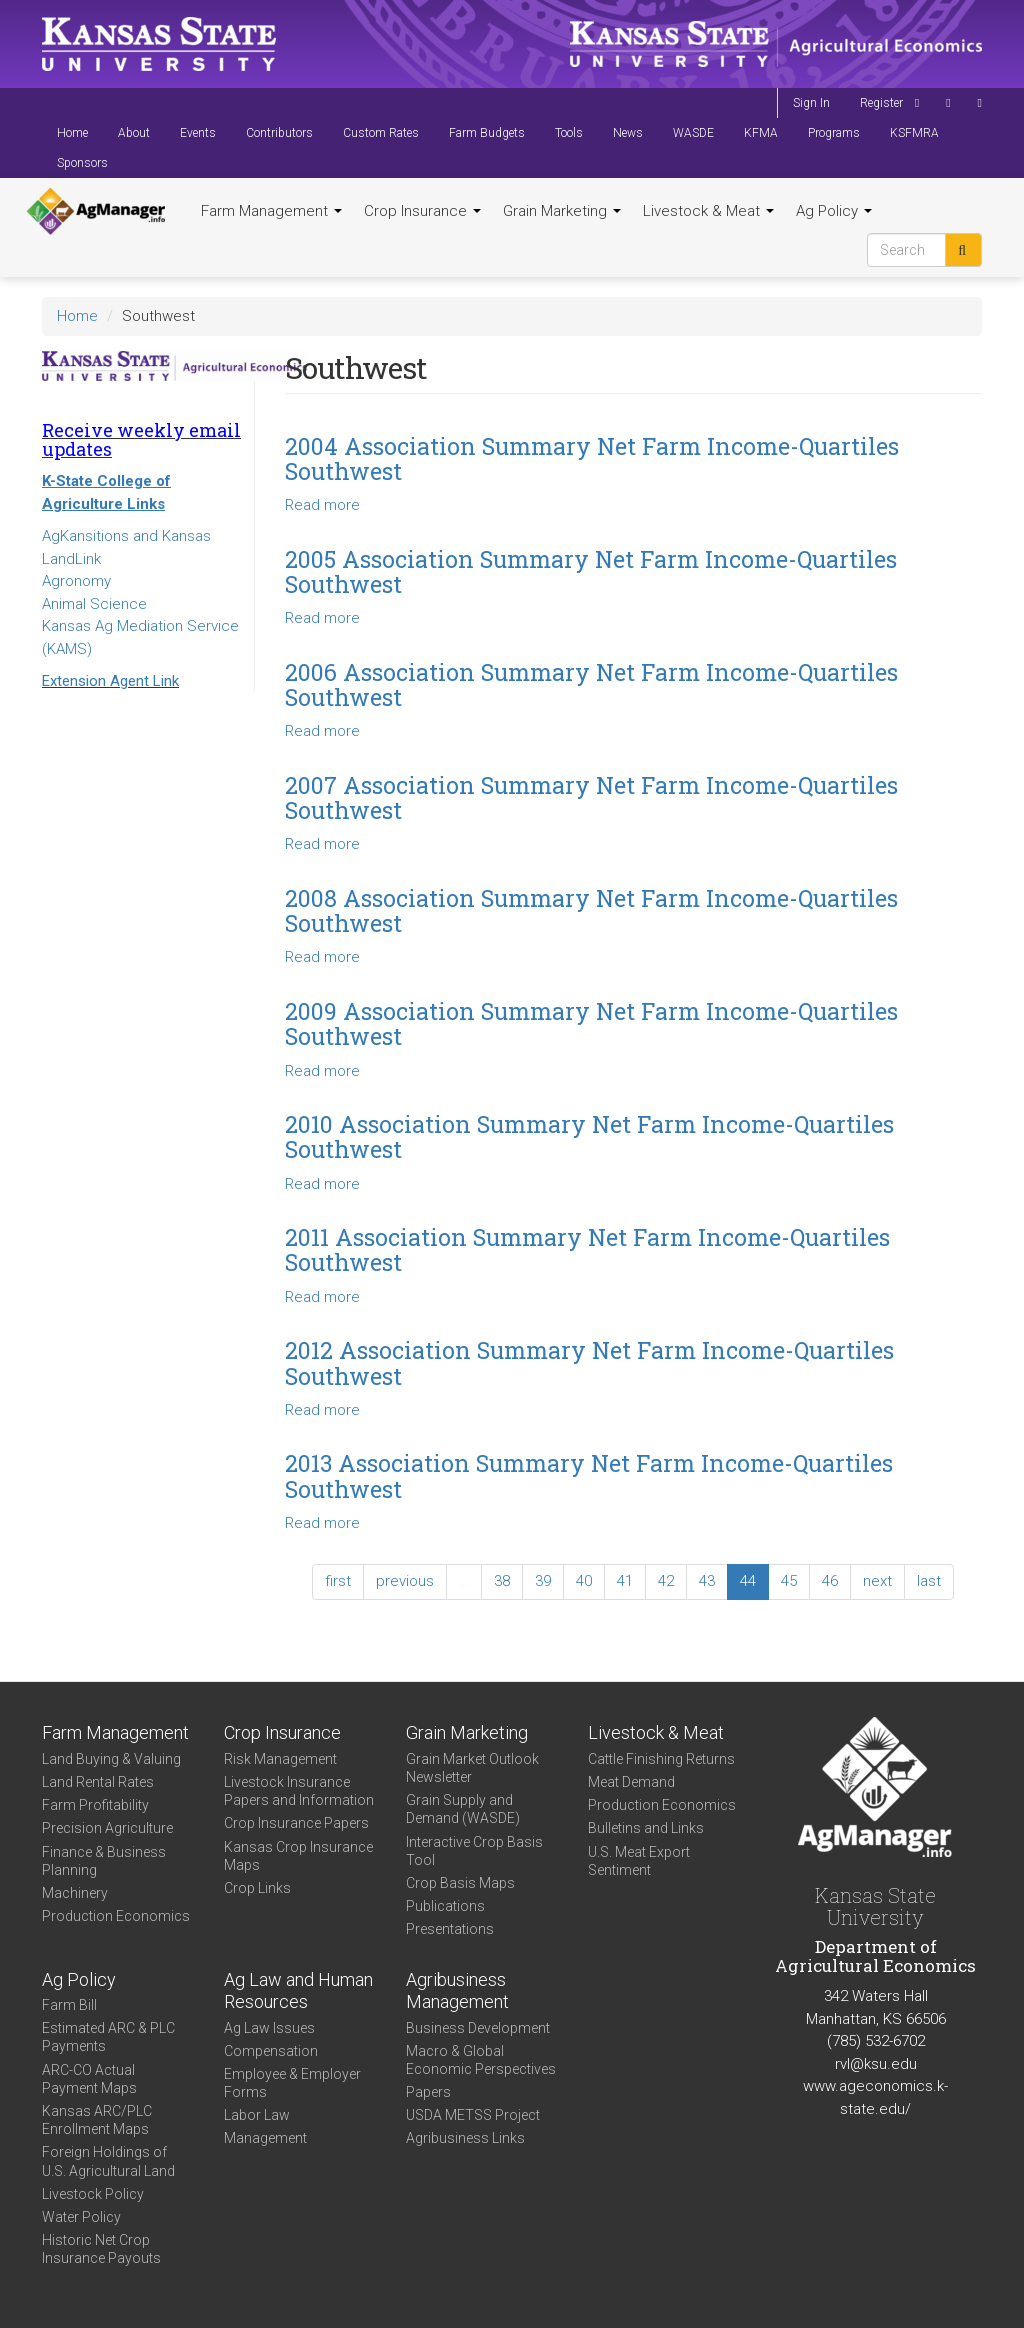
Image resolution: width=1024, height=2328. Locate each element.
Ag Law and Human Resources (298, 1991)
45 (789, 1581)
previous (405, 1581)
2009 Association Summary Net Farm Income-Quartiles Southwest (591, 1023)
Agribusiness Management (457, 1991)
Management (265, 2138)
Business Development (478, 2028)
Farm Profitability (95, 1805)
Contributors (279, 133)
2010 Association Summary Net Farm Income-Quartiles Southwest (589, 1136)
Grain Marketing (562, 211)
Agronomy (76, 581)
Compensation (271, 2051)
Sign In (811, 103)
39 (543, 1581)
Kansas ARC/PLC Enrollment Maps (97, 2120)
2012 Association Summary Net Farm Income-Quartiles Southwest (589, 1362)
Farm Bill (69, 2005)
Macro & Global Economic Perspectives (481, 2060)
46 (830, 1581)
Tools (569, 133)
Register (881, 103)
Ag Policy (834, 211)
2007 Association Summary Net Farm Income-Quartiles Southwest (591, 797)
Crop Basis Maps (460, 1883)
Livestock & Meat (708, 211)
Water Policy (81, 2217)
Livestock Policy (93, 2194)
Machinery (75, 1893)
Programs (834, 133)
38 (502, 1581)
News (628, 133)
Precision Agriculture (107, 1828)
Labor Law (257, 2115)
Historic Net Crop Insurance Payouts (101, 2249)
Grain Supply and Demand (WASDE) (463, 1809)
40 (584, 1581)
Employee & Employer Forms (292, 2083)
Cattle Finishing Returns (661, 1759)
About (134, 133)
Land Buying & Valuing (111, 1759)
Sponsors (82, 163)
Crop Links (257, 1888)
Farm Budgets (487, 133)
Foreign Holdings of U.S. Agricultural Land (108, 2161)
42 (666, 1581)
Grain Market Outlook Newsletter (472, 1768)
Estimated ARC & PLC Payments (108, 2037)
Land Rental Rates (98, 1782)
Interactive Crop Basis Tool (474, 1851)
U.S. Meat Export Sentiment (639, 1861)
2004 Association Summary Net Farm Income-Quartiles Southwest (592, 458)
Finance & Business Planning (104, 1861)
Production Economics (116, 1916)
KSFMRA (914, 133)
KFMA (761, 133)
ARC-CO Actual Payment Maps (89, 2079)
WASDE (693, 133)
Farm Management (271, 211)
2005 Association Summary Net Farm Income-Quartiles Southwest (591, 571)
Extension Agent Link (110, 681)
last (929, 1581)
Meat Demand (631, 1782)
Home (72, 133)
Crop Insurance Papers (296, 1823)
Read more (322, 505)
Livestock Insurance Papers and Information (299, 1791)
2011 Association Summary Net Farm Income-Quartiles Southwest (587, 1249)
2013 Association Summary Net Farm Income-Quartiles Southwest (589, 1475)
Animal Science (94, 604)
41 (625, 1581)
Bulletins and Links (646, 1828)
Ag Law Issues (269, 2028)
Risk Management (280, 1759)
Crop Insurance (422, 211)
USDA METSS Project (473, 2115)
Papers (428, 2092)
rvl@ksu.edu (876, 2064)
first (338, 1581)
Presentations (450, 1929)
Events (198, 133)
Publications (445, 1906)
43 (707, 1581)
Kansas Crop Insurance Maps (298, 1856)
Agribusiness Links (465, 2138)
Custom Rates (381, 133)
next (877, 1581)
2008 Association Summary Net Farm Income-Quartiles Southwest (591, 910)
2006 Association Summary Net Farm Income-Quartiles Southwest (591, 684)
